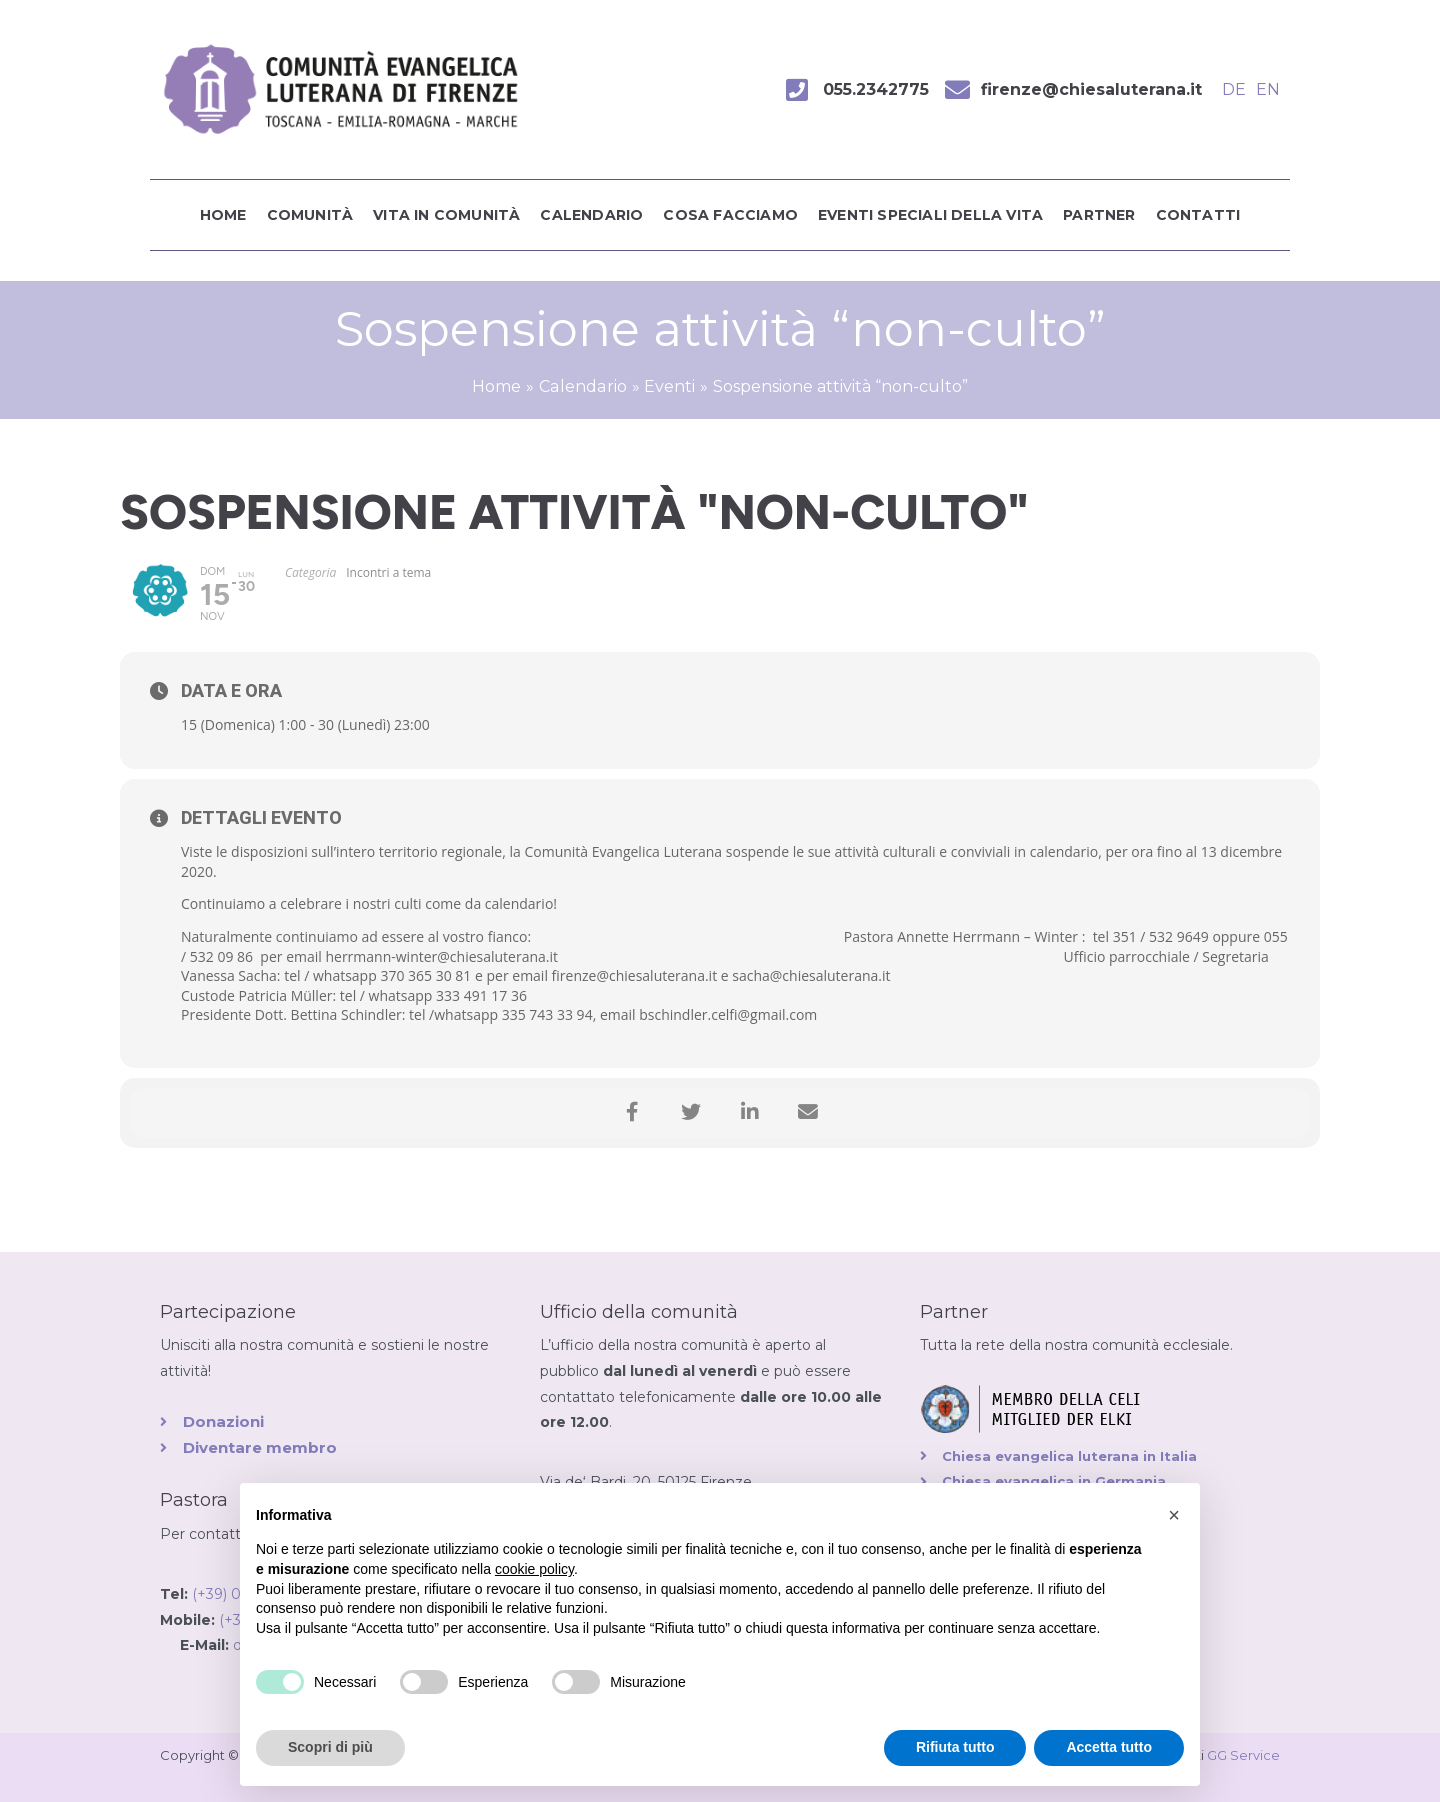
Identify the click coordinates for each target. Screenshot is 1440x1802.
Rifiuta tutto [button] (955, 1747)
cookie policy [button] (534, 1569)
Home (223, 215)
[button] (1174, 1515)
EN (1268, 89)
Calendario (591, 215)
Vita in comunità (446, 215)
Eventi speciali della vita (930, 215)
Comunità (310, 215)
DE (1234, 89)
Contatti (1198, 215)
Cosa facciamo (730, 215)
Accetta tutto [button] (1109, 1747)
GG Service (1243, 1755)
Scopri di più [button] (330, 1747)
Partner (1099, 215)
